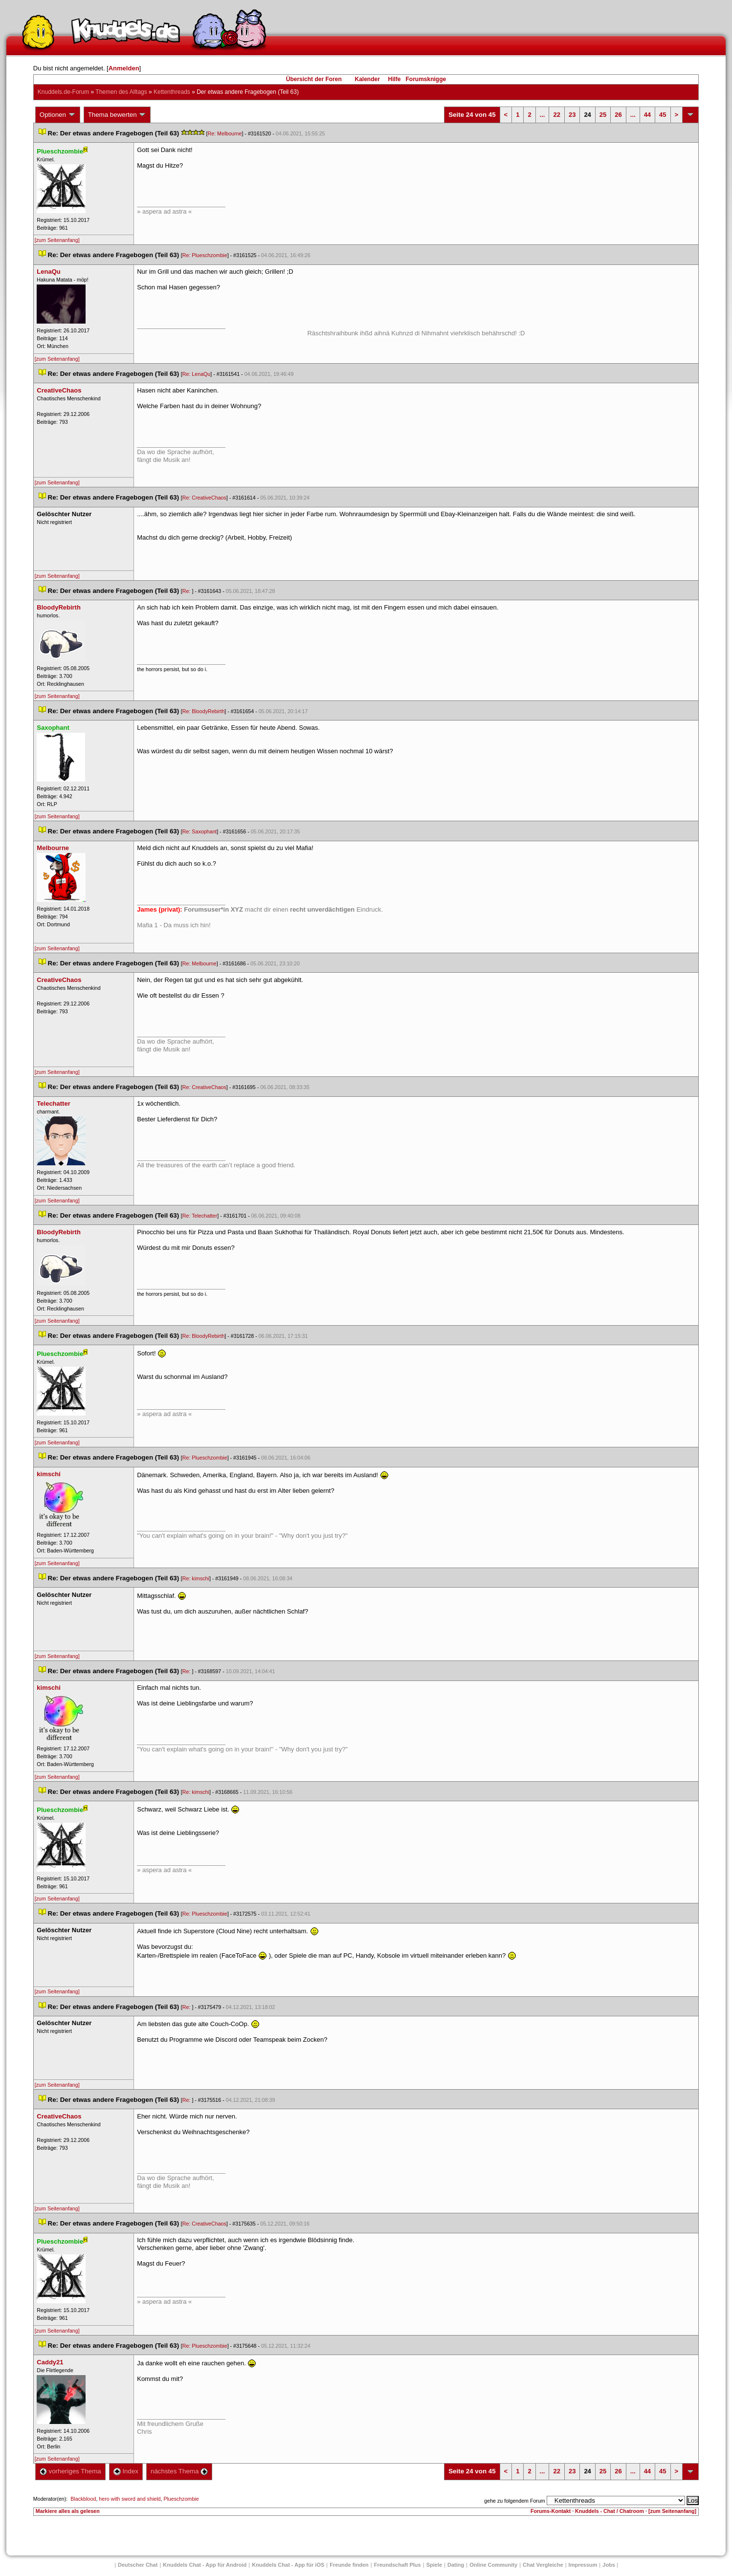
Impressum (583, 2565)
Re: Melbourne (225, 133)
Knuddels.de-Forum (63, 91)
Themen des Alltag (121, 91)
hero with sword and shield (129, 2499)
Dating (455, 2565)
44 (647, 114)
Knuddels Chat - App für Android (204, 2565)
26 (618, 114)
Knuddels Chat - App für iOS (288, 2565)
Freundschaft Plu (397, 2565)
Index (125, 2471)
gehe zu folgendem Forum (514, 2501)
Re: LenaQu (196, 374)
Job (608, 2565)
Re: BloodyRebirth (203, 711)
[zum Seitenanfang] (57, 240)
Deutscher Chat (137, 2565)
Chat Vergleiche (543, 2565)
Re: (187, 591)
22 (556, 114)
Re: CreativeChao (204, 498)
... (542, 114)
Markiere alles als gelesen (68, 2511)
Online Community (493, 2565)
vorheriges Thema (70, 2471)
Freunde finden (349, 2565)
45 (662, 114)
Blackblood (83, 2499)
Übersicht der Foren (314, 79)
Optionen (58, 115)
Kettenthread (172, 91)
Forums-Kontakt (551, 2511)
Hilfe (394, 79)
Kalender (367, 79)
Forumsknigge (426, 79)
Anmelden (124, 68)
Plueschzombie (181, 2499)
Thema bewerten (117, 115)
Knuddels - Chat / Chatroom (609, 2511)
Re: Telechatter (199, 1216)
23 (572, 114)
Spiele (434, 2565)
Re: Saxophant (199, 831)
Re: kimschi (195, 1578)
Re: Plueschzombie (204, 255)
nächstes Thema (179, 2471)
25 (602, 114)
